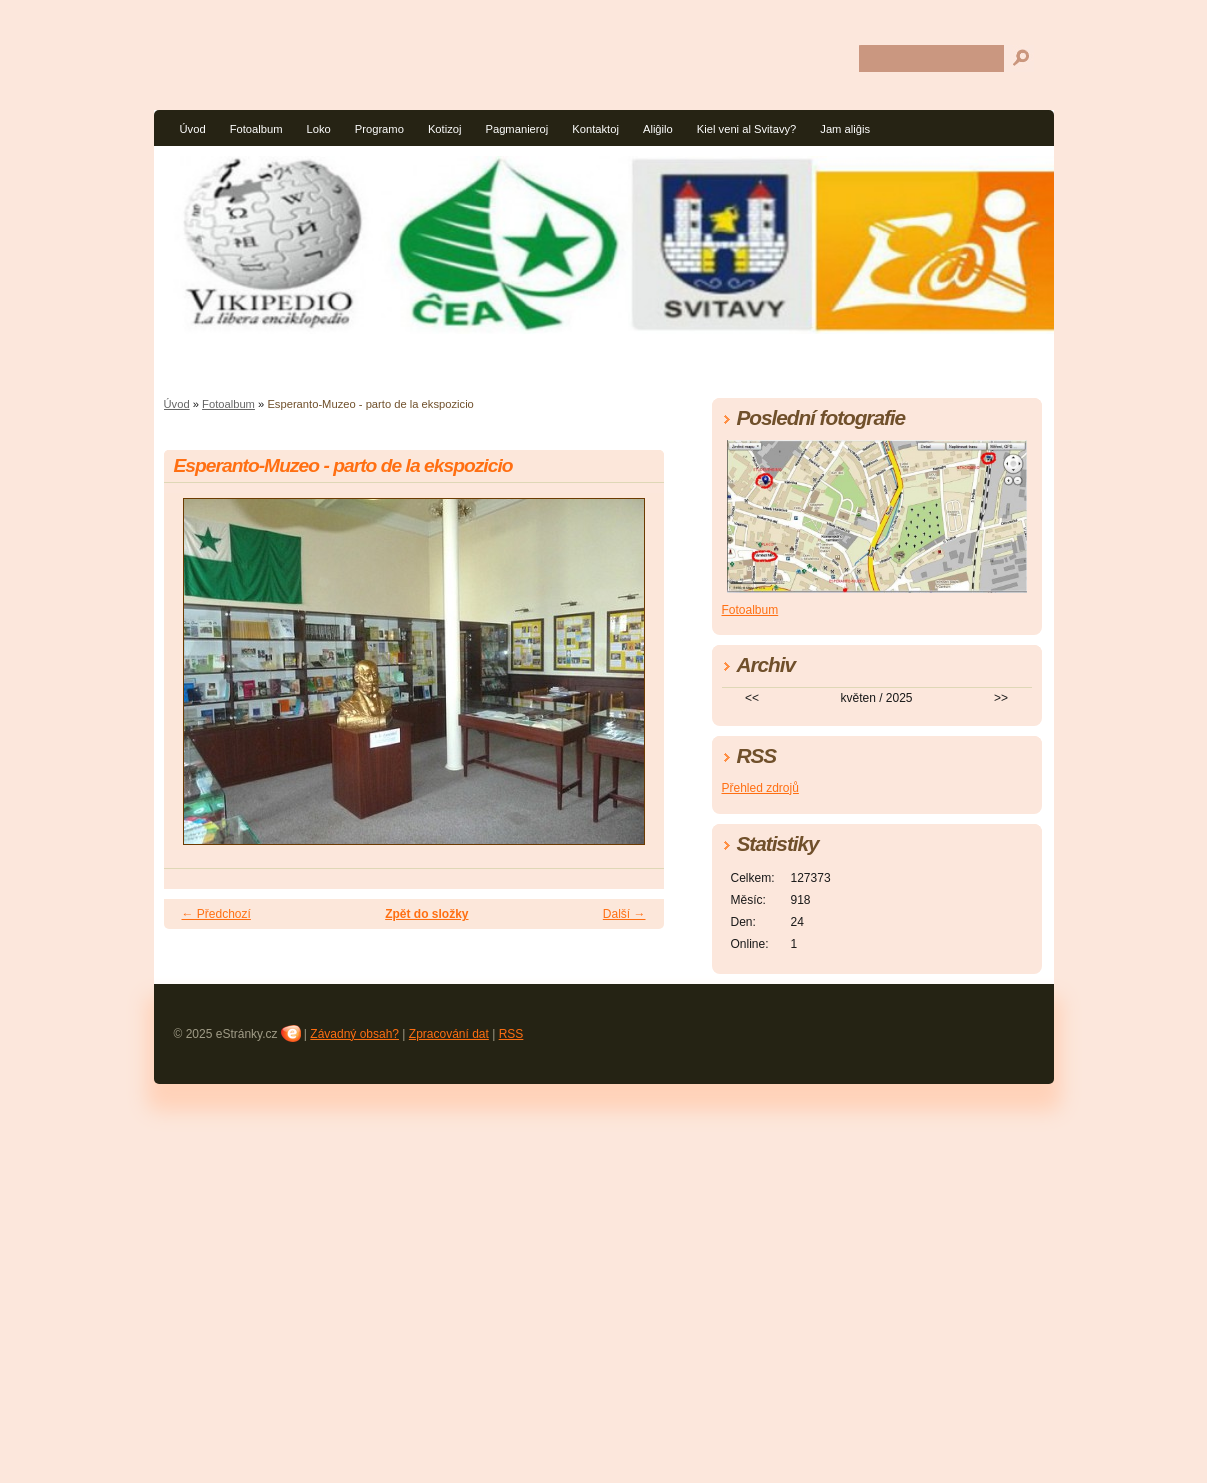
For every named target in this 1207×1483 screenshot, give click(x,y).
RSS (511, 1034)
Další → (624, 914)
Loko (318, 129)
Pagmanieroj (516, 129)
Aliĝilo (658, 129)
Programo (379, 129)
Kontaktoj (595, 129)
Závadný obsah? (354, 1034)
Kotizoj (445, 129)
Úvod (193, 129)
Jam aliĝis (845, 129)
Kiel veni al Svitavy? (747, 129)
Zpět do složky (426, 914)
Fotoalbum (256, 129)
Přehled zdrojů (760, 788)
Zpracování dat (449, 1034)
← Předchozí (216, 914)
